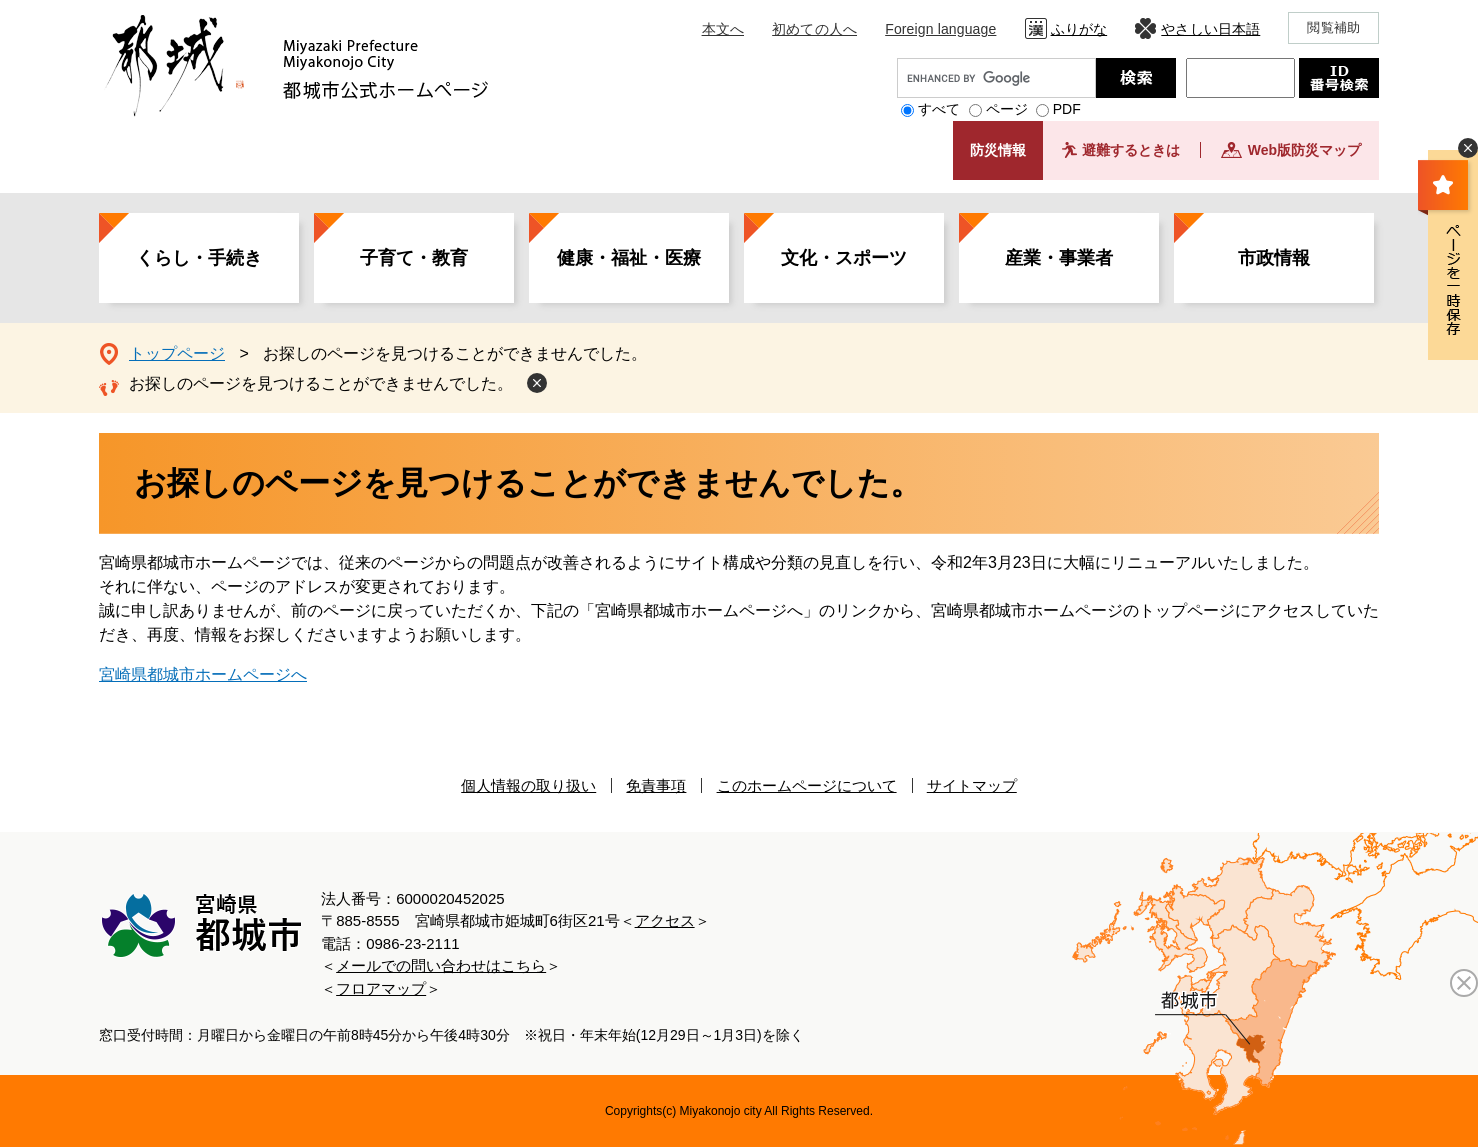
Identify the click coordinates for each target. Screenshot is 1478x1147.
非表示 (1468, 148)
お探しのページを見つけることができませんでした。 (321, 383)
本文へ (723, 29)
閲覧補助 (1333, 27)
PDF (1067, 109)
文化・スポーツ (844, 258)
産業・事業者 (1059, 258)
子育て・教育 (414, 258)
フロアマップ (381, 988)
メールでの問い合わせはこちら (441, 965)
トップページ (177, 353)
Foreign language (940, 29)
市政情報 (1274, 258)
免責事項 (656, 785)
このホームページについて (807, 785)
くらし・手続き (199, 258)
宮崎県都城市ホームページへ (203, 674)
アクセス (665, 920)
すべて (939, 109)
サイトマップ (972, 785)
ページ (1007, 109)
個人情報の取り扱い (528, 785)
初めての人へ (814, 29)
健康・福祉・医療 (629, 258)
